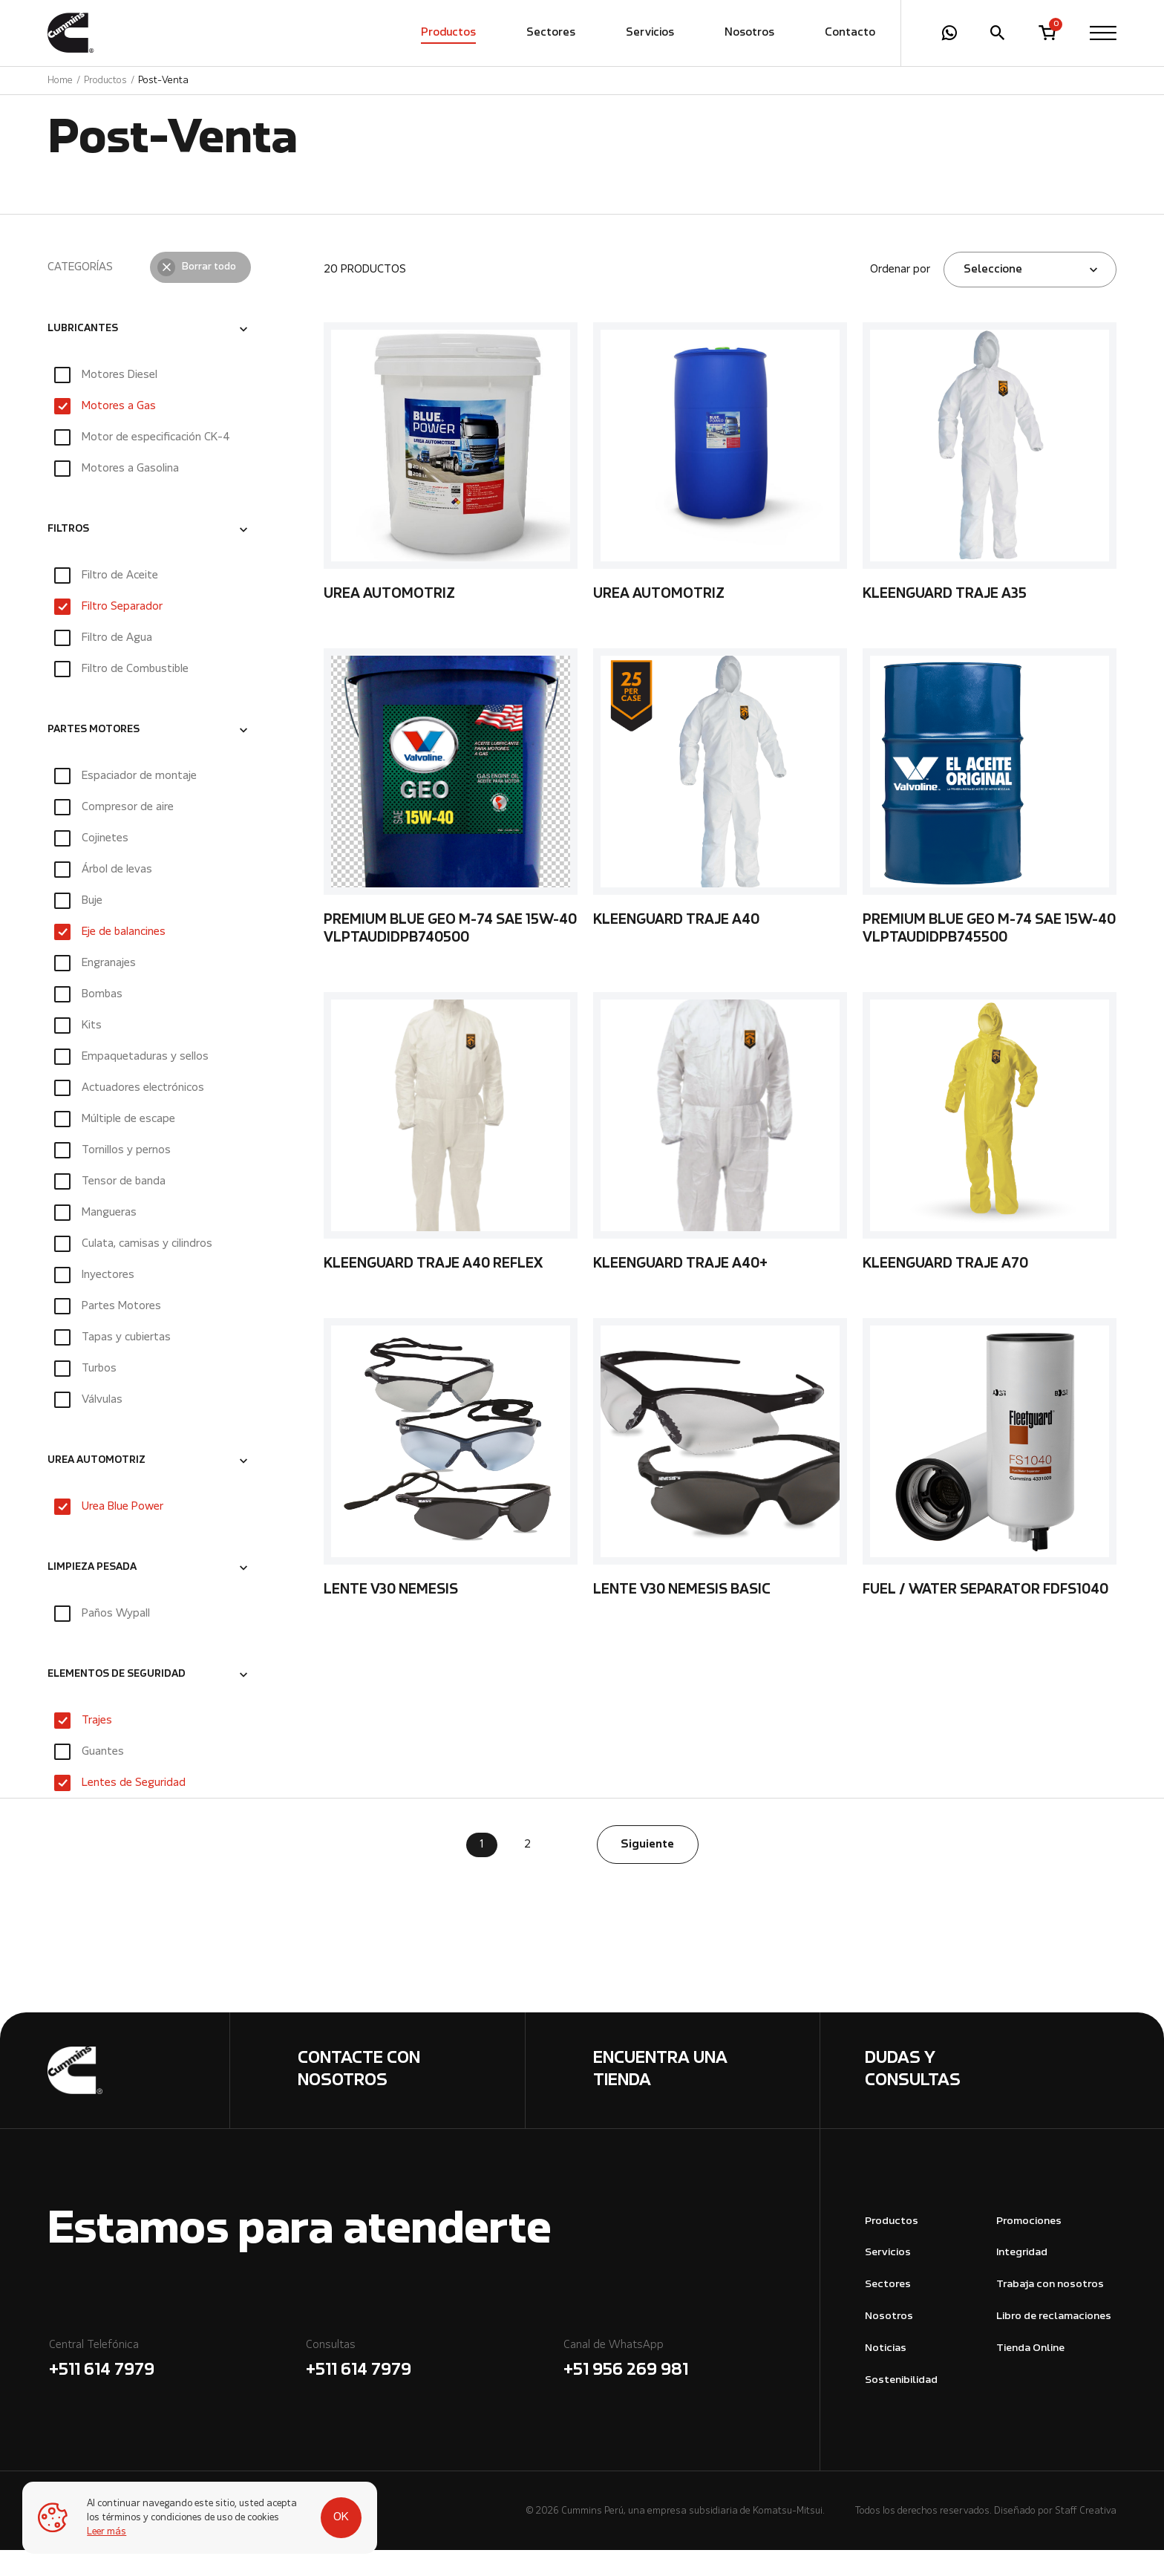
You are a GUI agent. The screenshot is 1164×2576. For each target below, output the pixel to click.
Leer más (107, 2532)
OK (335, 2511)
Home (60, 80)
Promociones (1029, 2247)
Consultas (433, 2387)
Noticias (885, 2374)
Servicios (650, 33)
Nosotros (749, 33)
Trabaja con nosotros (1050, 2310)
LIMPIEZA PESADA (92, 1593)
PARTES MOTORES (94, 755)
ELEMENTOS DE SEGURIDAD (117, 1700)
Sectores (550, 33)
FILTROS (68, 555)
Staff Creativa (1085, 2537)
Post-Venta (163, 80)
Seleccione (993, 295)
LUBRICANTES (83, 354)
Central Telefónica (176, 2387)
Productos (448, 33)
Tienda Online (1030, 2374)
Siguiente (647, 1870)
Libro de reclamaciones (1053, 2342)
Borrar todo (209, 293)
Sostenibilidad (901, 2406)
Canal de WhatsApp (690, 2387)
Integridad (1021, 2278)
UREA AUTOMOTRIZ (97, 1486)
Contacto (850, 33)
